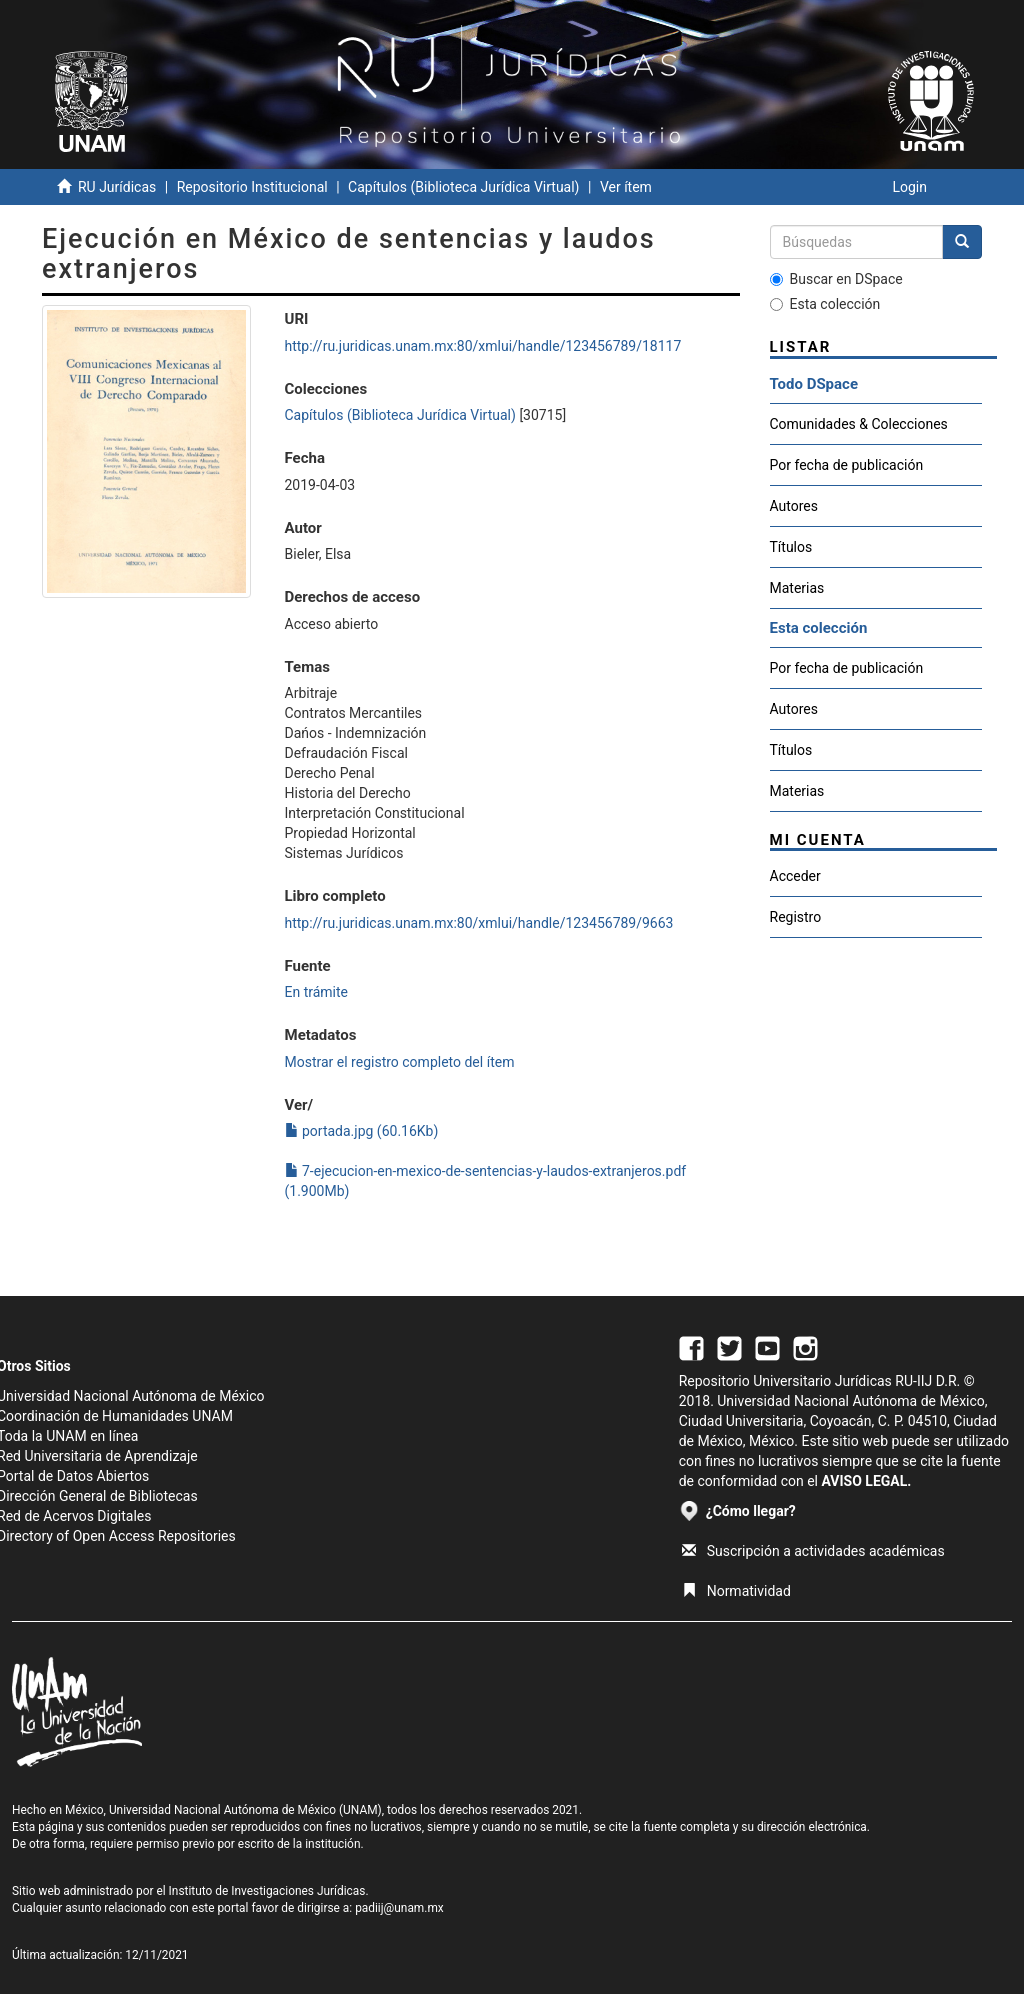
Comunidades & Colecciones (859, 424)
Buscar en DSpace (836, 279)
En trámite (317, 992)
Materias (797, 588)
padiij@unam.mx (399, 1908)
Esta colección (825, 304)
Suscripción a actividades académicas (813, 1551)
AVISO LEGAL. (866, 1481)
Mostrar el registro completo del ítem (400, 1062)
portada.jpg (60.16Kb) (362, 1131)
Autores (794, 506)
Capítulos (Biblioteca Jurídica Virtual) (463, 187)
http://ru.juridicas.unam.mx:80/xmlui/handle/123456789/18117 (483, 346)
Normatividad (736, 1591)
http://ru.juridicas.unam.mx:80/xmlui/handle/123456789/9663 (479, 923)
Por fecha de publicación (847, 465)
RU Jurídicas (117, 187)
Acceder (795, 876)
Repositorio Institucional (252, 187)
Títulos (791, 547)
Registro (796, 917)
